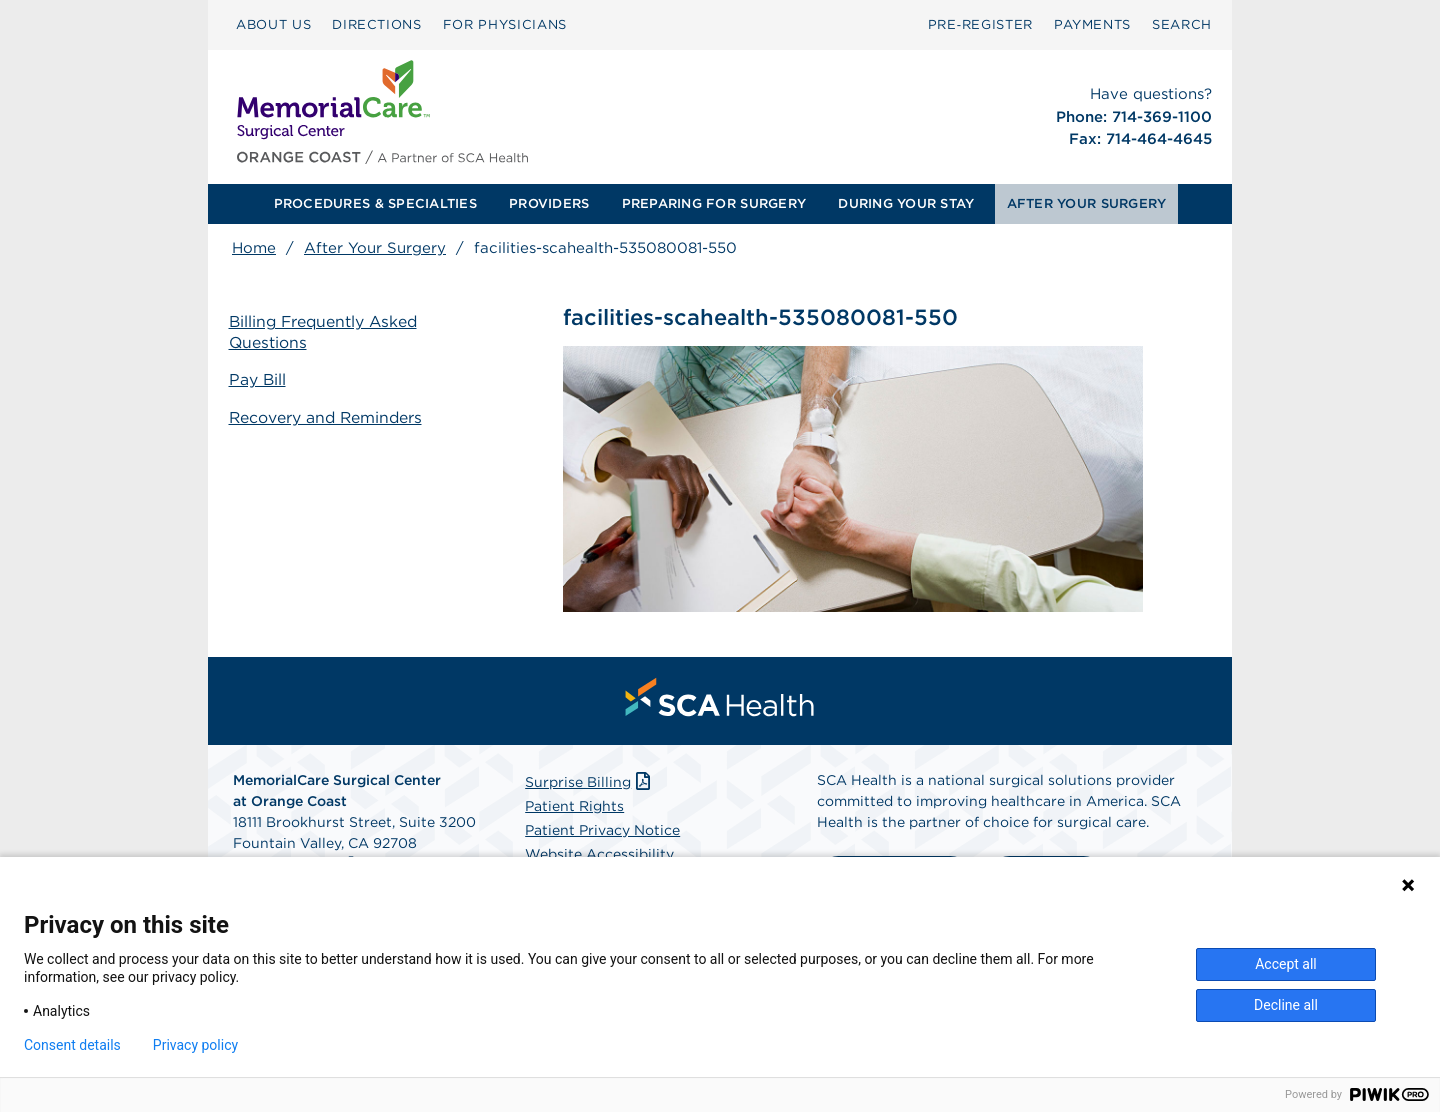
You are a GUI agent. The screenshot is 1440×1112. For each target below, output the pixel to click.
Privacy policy (195, 1045)
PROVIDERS (549, 203)
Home (254, 248)
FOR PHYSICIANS (505, 24)
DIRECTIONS (377, 24)
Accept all (1286, 964)
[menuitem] (273, 25)
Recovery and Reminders (330, 417)
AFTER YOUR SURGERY (1087, 203)
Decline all (1286, 1005)
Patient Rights (574, 809)
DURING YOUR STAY (906, 203)
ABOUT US (273, 24)
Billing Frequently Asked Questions (329, 333)
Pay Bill (261, 380)
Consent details (72, 1045)
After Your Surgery (375, 248)
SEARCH (1182, 24)
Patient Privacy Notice (602, 833)
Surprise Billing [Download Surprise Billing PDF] (589, 785)
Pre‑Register (980, 24)
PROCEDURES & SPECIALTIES (375, 203)
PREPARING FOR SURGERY (714, 203)
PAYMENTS (1092, 24)
